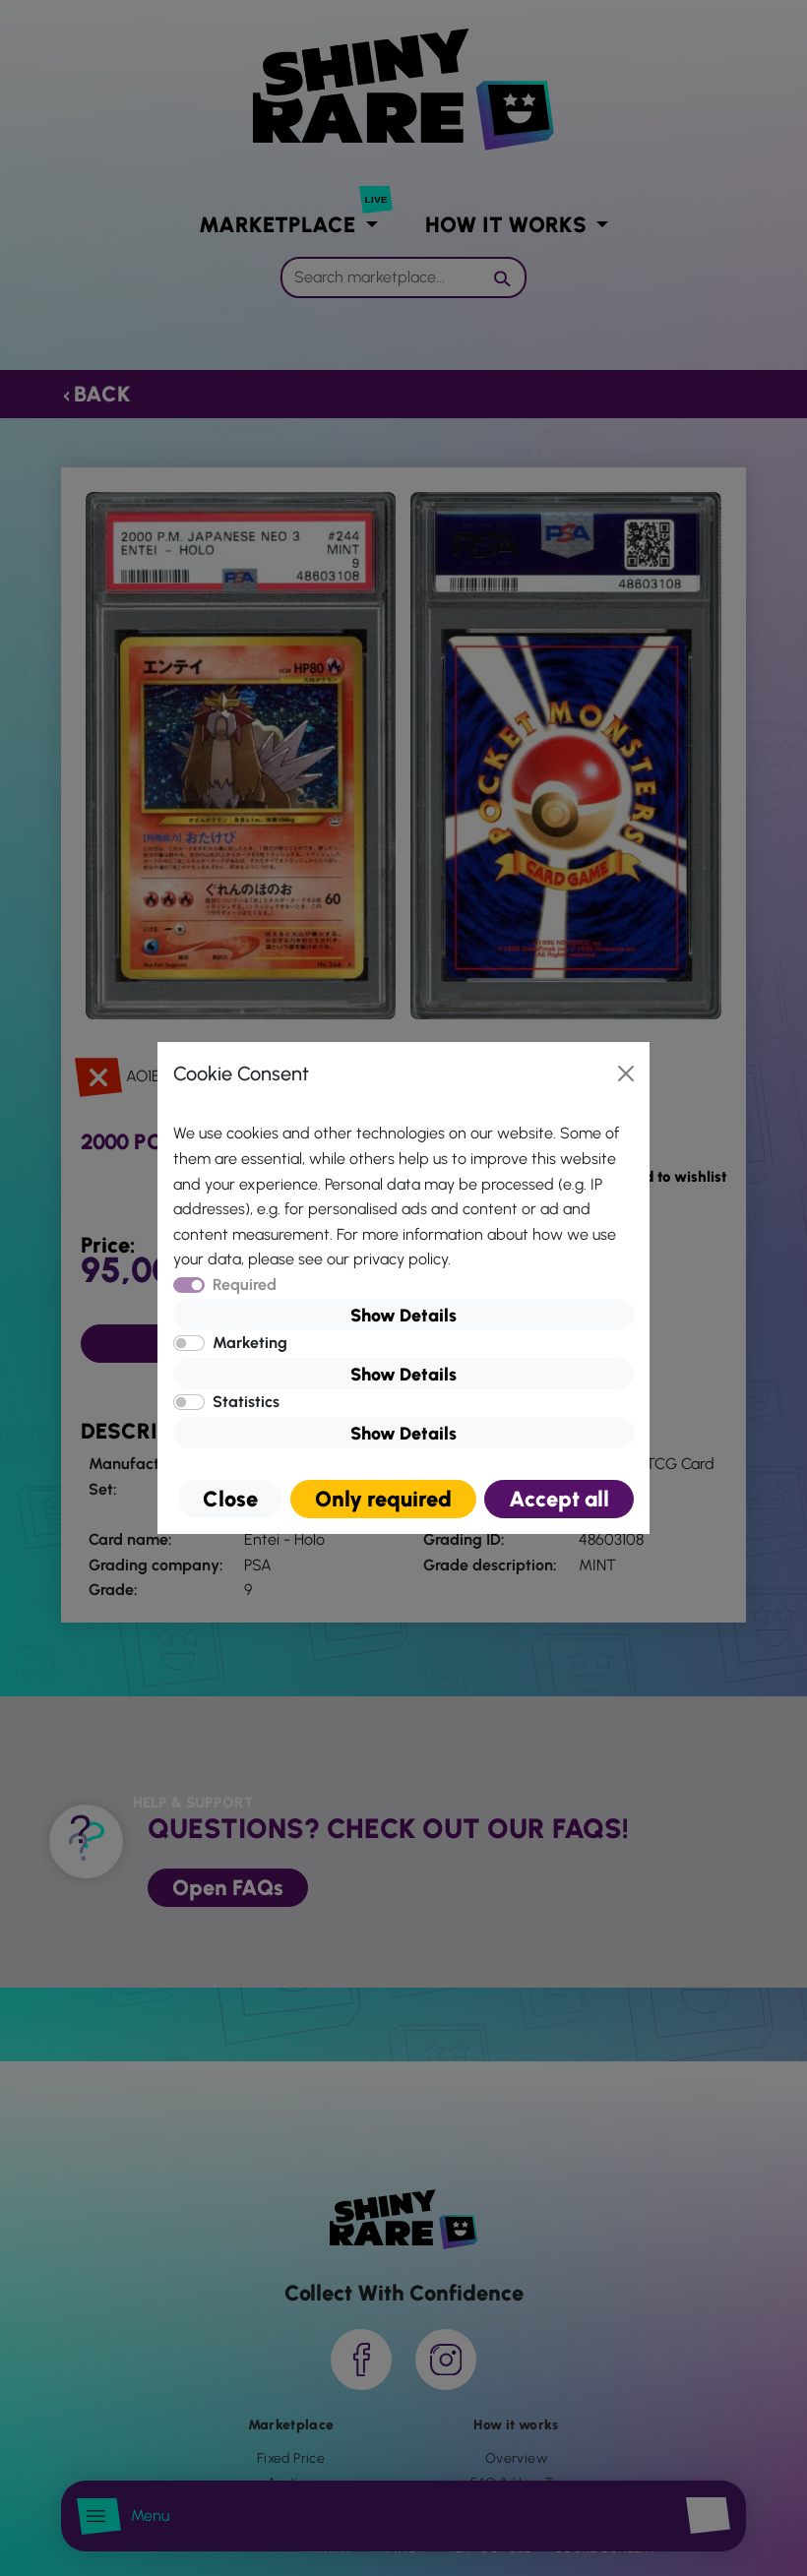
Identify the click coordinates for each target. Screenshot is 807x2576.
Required (245, 1284)
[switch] (189, 1343)
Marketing (250, 1342)
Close (230, 1499)
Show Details (403, 1315)
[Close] (626, 1073)
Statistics (246, 1401)
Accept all (559, 1499)
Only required (383, 1499)
